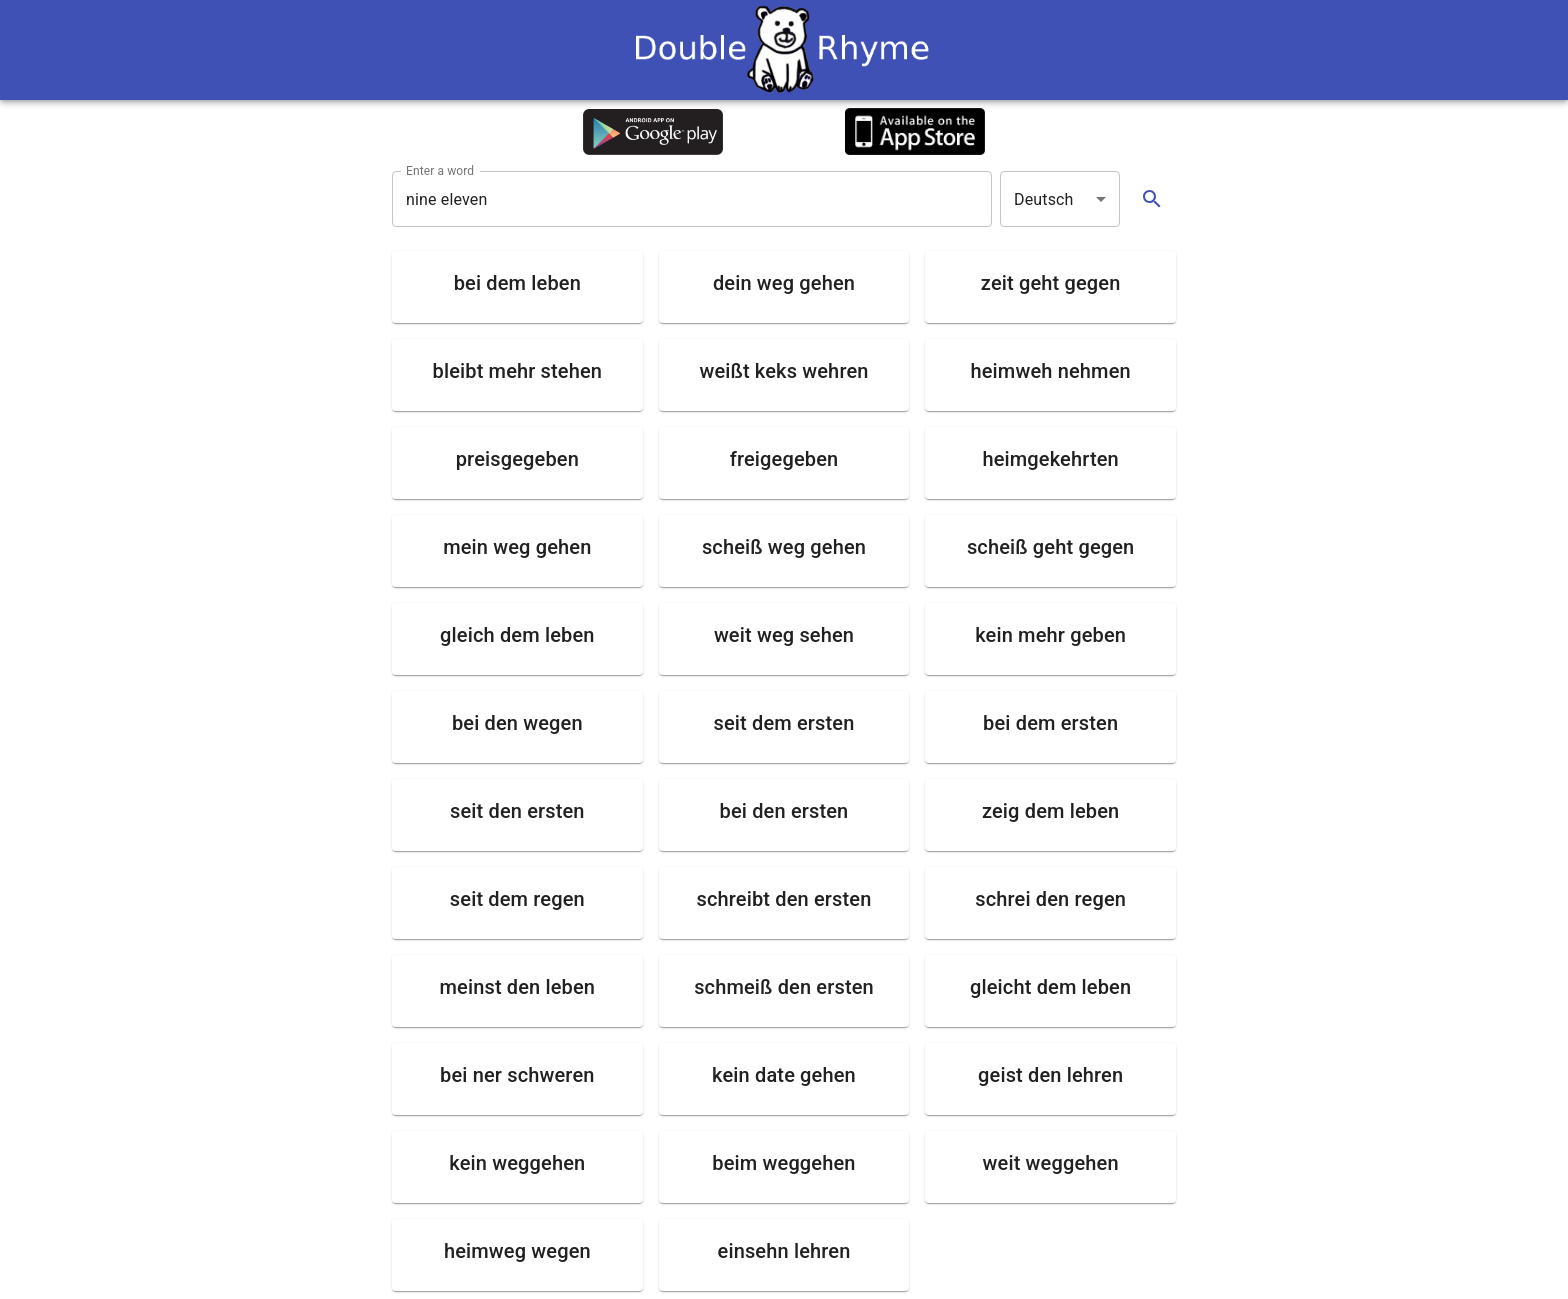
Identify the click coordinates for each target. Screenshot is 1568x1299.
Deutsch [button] (1044, 199)
